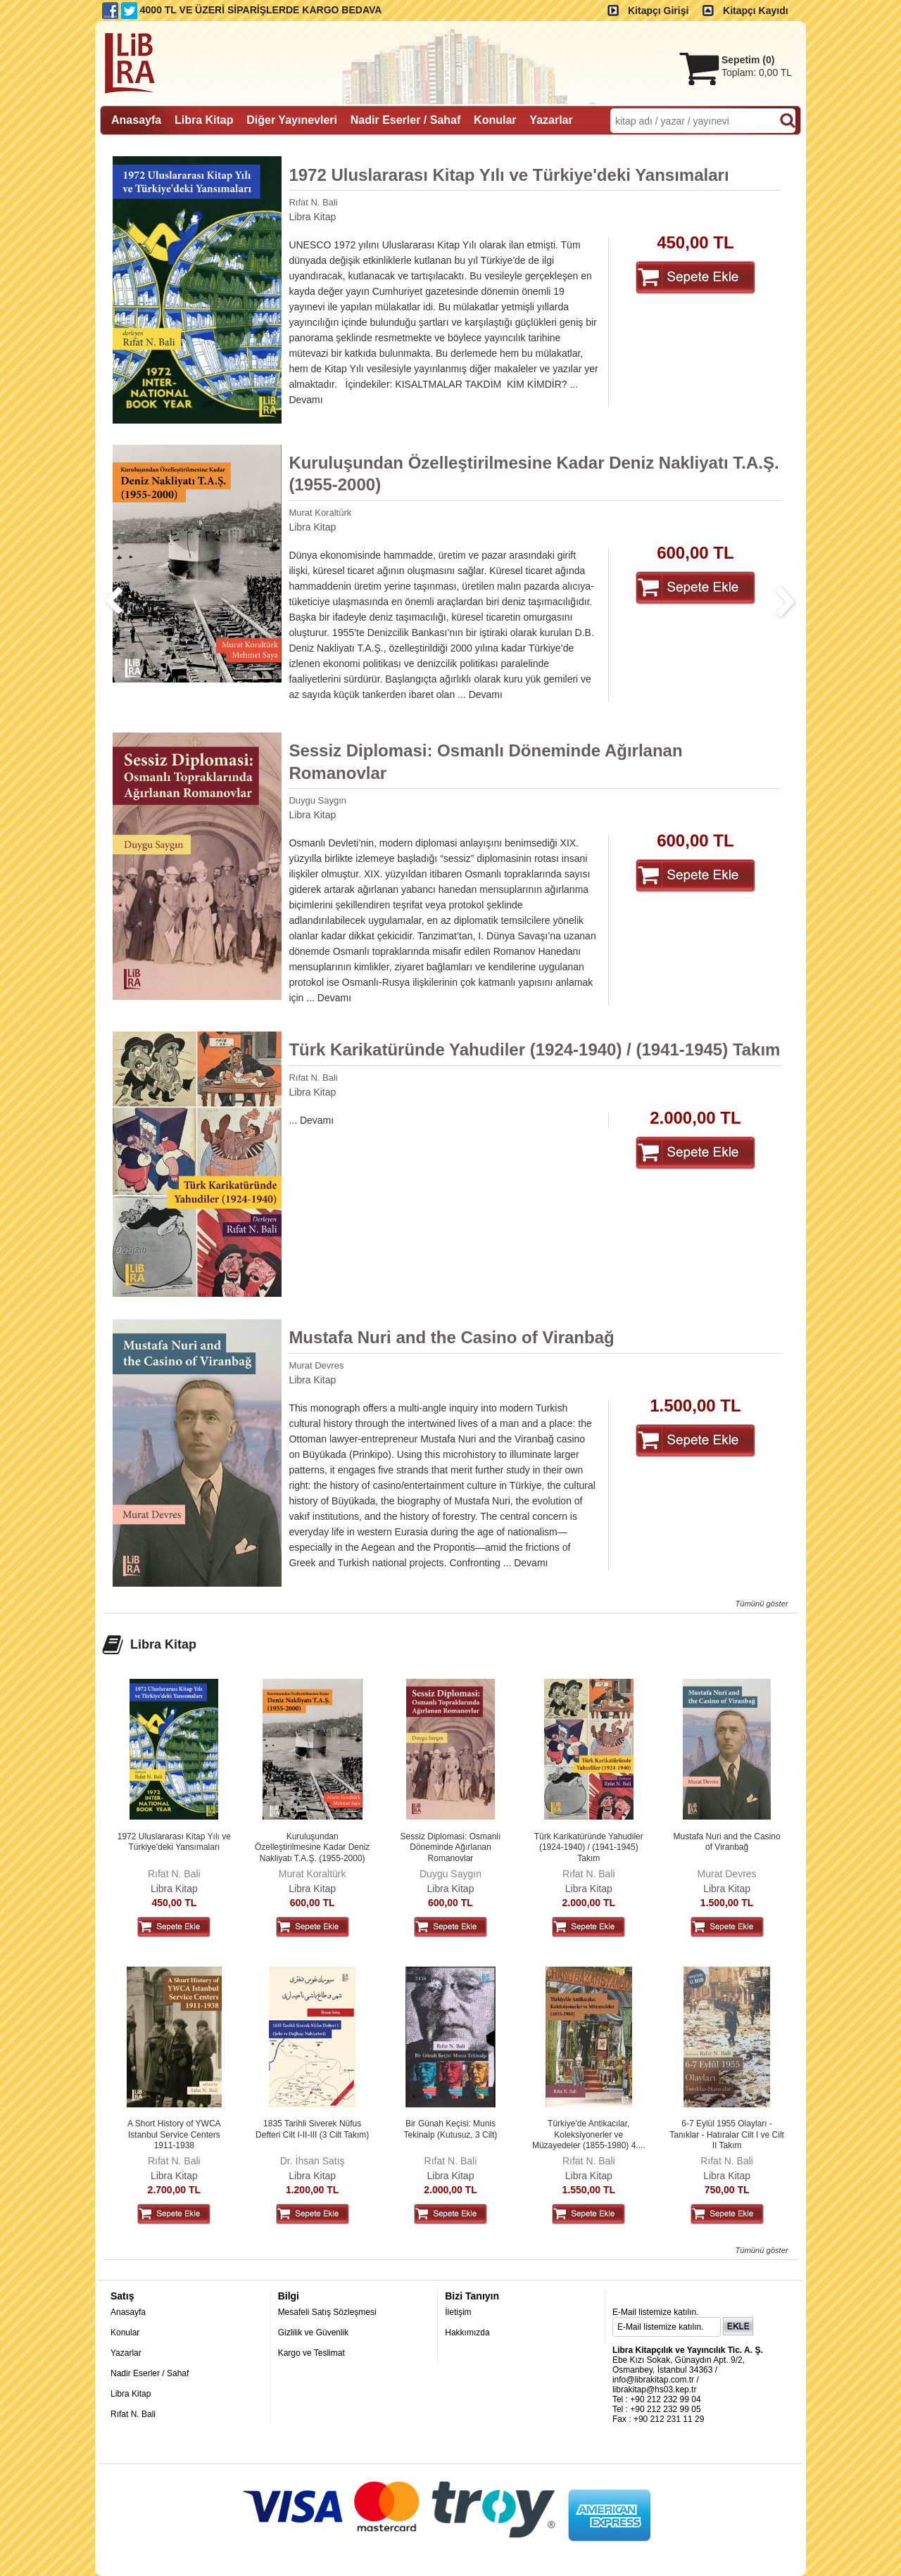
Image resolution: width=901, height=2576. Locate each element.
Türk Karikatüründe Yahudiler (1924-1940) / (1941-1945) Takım (534, 1049)
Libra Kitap (312, 216)
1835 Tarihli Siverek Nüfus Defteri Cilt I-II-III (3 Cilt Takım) (312, 2129)
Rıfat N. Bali (313, 202)
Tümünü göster (761, 1603)
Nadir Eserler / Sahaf (150, 2373)
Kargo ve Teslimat (311, 2353)
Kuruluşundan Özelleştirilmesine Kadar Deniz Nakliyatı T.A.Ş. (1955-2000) (534, 473)
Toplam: (757, 72)
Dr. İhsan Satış (312, 2160)
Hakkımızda (467, 2332)
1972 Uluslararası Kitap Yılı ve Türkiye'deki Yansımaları (509, 174)
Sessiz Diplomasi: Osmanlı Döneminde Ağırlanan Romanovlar (485, 761)
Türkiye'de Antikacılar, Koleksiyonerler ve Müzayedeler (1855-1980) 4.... (588, 2134)
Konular (125, 2332)
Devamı (305, 399)
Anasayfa (128, 2312)
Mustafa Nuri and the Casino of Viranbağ (451, 1337)
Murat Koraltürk (320, 512)
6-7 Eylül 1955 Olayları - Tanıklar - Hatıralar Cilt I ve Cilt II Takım (726, 2134)
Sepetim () (748, 59)
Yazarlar (126, 2353)
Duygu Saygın (317, 800)
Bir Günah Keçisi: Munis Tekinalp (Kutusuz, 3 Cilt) (451, 2129)
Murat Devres (316, 1365)
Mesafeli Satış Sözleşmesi (327, 2312)
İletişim (458, 2312)
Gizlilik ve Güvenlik (313, 2332)
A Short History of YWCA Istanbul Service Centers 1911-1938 (174, 2134)
